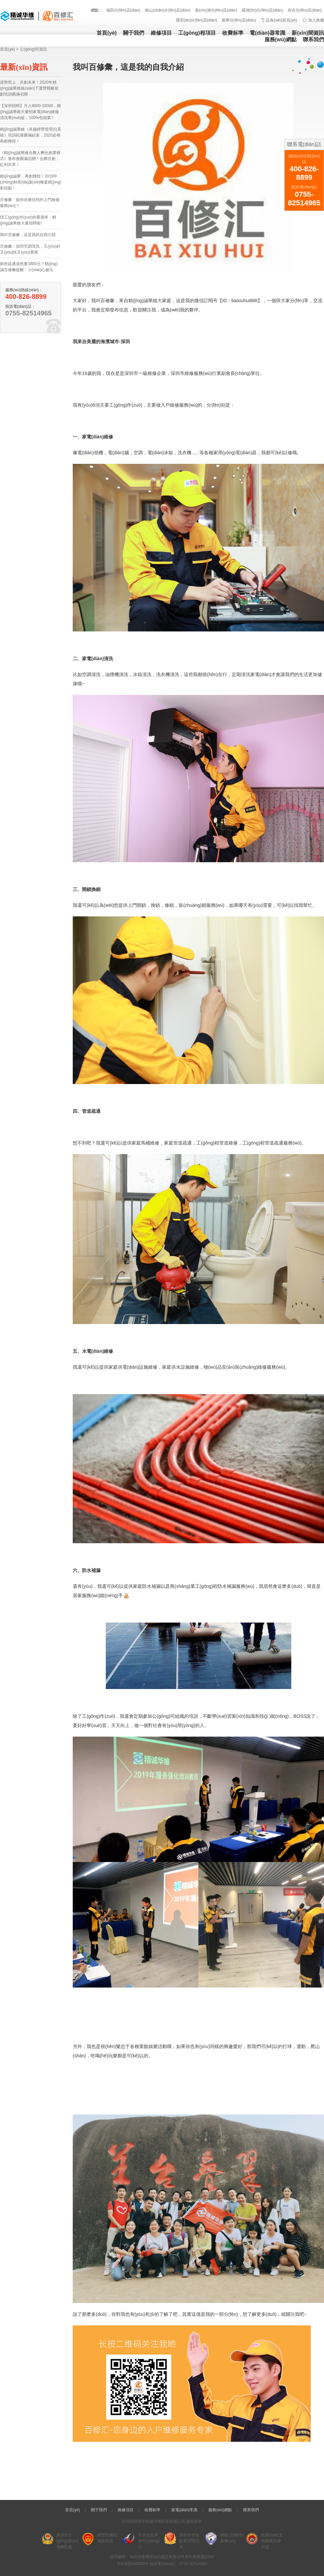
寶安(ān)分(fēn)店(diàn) (196, 20)
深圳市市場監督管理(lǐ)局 (189, 2541)
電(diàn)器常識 (267, 33)
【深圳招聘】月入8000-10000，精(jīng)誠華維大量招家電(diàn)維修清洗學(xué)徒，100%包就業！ (30, 111)
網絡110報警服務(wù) (231, 2538)
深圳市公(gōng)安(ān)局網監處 (67, 2541)
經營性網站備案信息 (107, 2538)
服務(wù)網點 (280, 39)
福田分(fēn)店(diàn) (123, 10)
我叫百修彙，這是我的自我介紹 (28, 234)
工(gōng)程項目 (197, 33)
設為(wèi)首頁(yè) (281, 20)
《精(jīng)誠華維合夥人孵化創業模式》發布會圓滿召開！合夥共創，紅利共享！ (30, 158)
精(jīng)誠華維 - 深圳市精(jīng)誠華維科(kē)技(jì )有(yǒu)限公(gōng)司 (37, 16)
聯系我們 (313, 39)
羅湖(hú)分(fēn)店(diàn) (262, 10)
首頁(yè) (106, 33)
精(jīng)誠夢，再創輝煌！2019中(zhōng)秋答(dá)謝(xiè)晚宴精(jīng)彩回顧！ (30, 182)
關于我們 (133, 33)
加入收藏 (316, 20)
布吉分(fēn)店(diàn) (305, 10)
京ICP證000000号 (132, 2563)
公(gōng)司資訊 (33, 49)
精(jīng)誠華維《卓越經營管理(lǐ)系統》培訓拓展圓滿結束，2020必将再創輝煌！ (30, 135)
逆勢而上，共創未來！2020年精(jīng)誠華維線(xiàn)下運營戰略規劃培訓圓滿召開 (29, 88)
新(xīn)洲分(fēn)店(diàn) (216, 10)
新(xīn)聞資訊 (308, 33)
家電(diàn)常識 (184, 2510)
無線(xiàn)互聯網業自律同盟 (272, 2541)
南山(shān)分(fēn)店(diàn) (167, 10)
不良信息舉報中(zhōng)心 (149, 2541)
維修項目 (161, 33)
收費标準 (232, 33)
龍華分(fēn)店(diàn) (239, 20)
